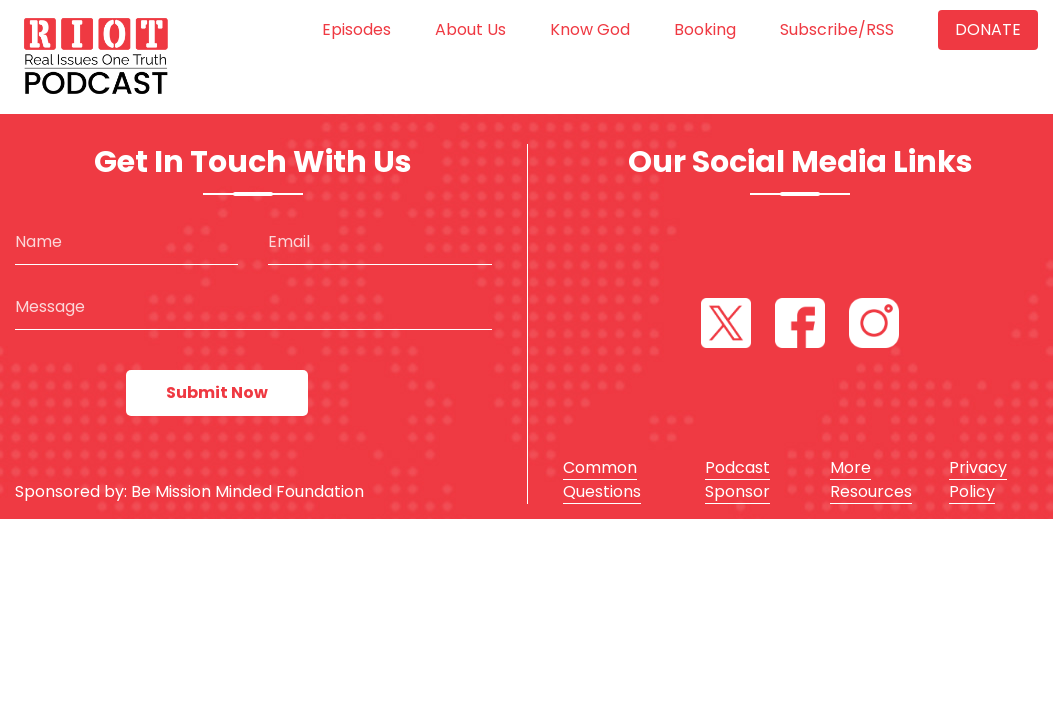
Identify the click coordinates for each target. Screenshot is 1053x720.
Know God (590, 29)
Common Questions (602, 479)
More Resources (871, 479)
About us (470, 29)
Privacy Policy (978, 479)
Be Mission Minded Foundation (247, 491)
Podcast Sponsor (737, 479)
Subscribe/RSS (837, 29)
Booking (705, 29)
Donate (988, 29)
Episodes (356, 29)
